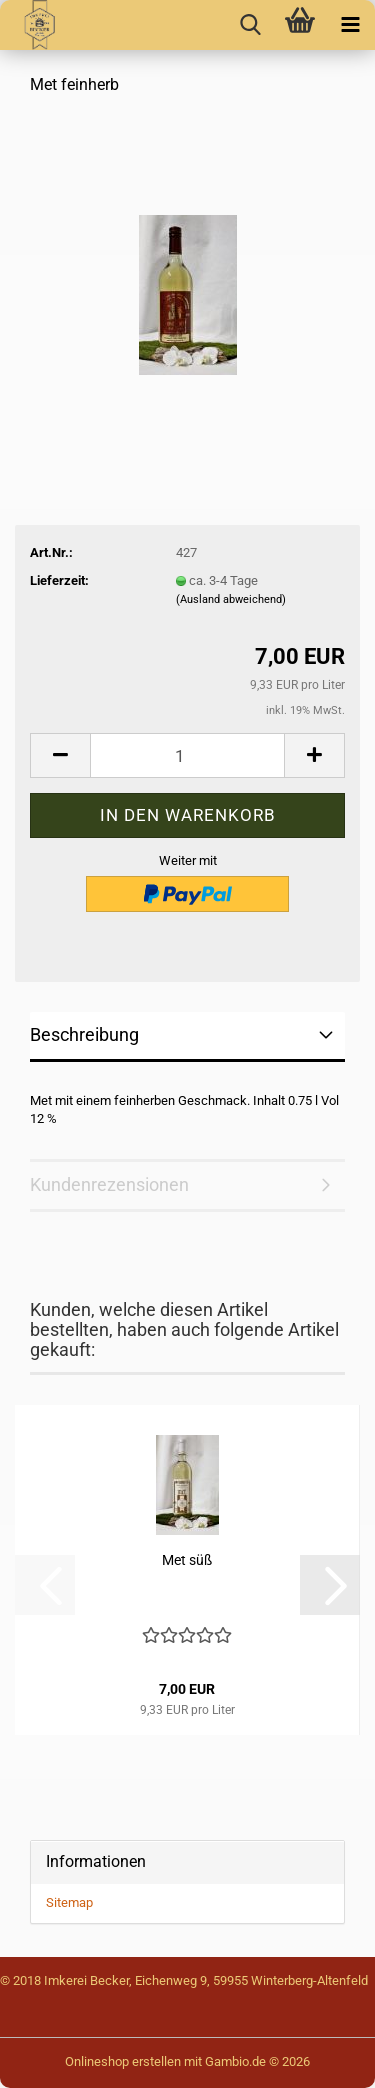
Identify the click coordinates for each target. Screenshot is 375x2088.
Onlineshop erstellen (123, 2061)
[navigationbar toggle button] (350, 25)
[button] (60, 755)
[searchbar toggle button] (250, 25)
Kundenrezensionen (109, 1184)
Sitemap (69, 1902)
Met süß (187, 1560)
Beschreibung (84, 1034)
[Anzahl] (187, 755)
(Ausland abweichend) (231, 599)
